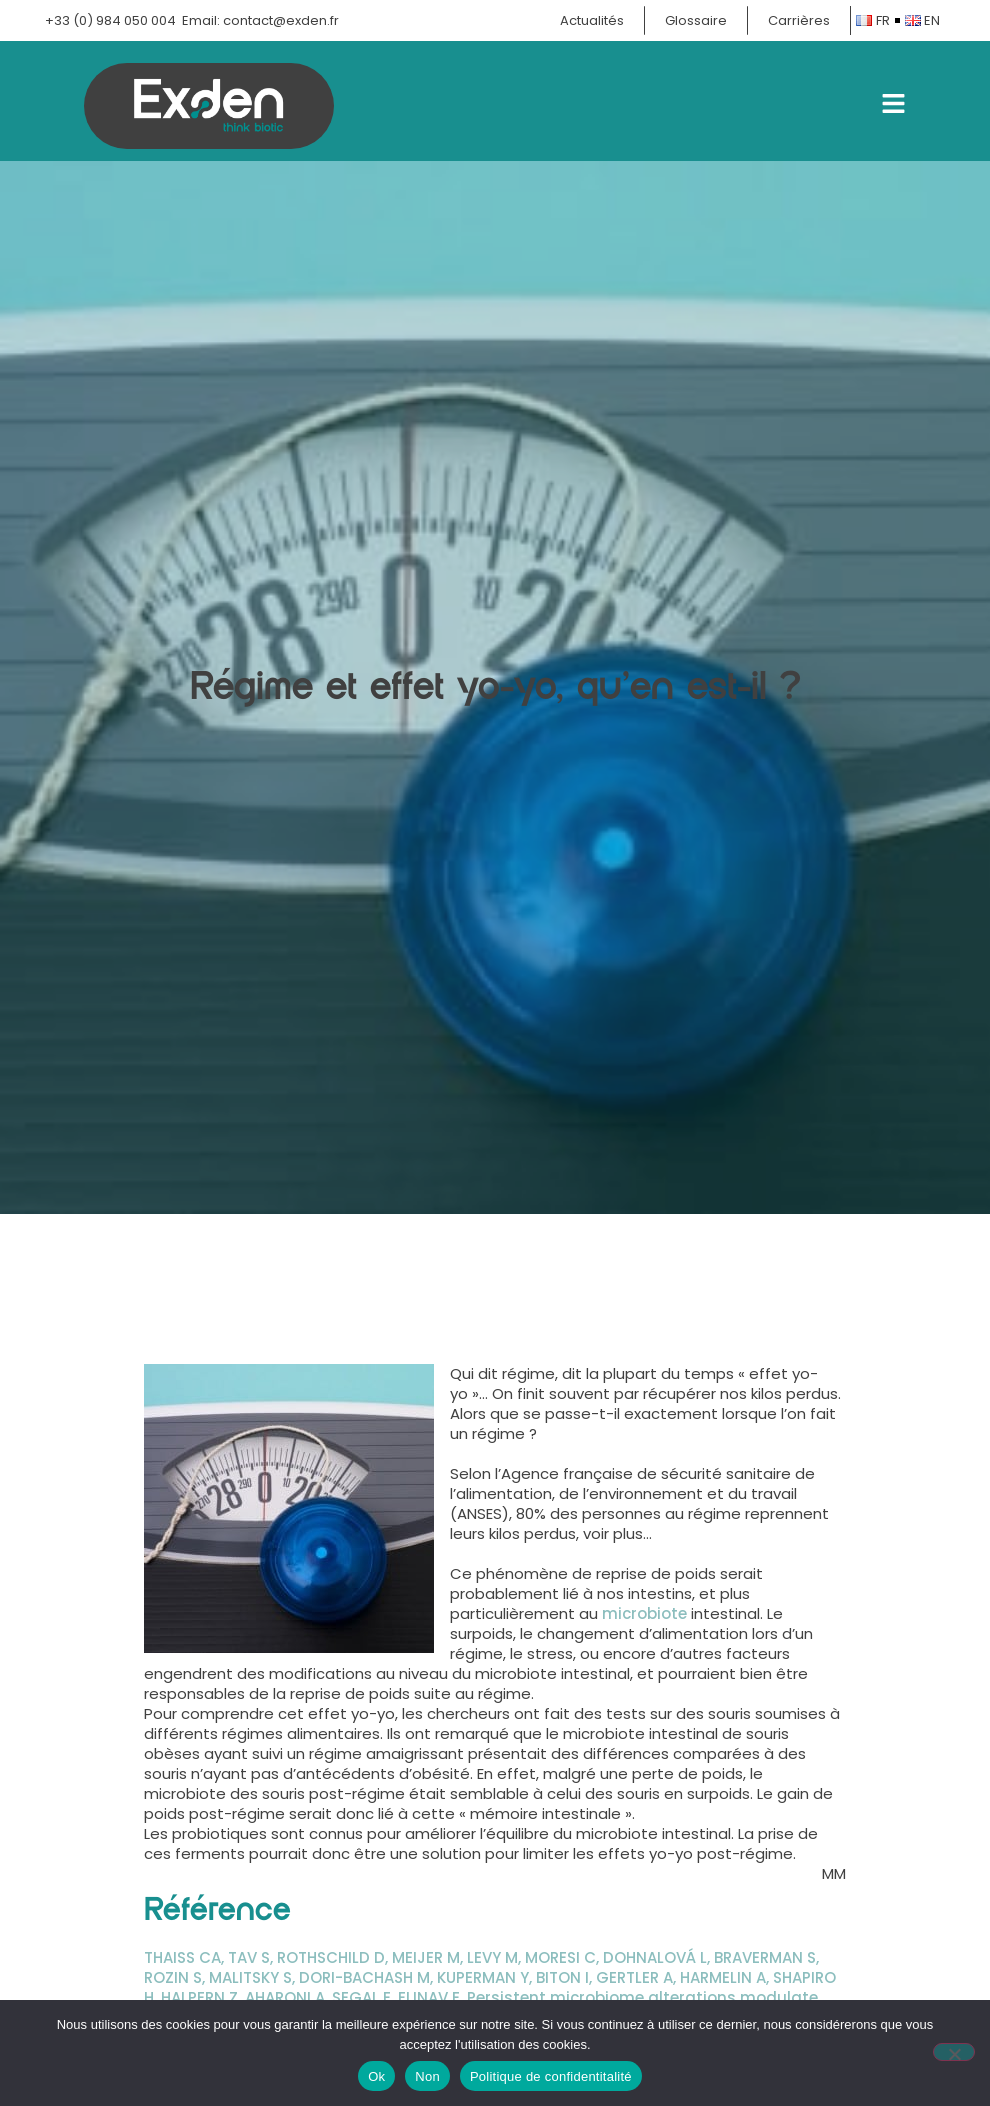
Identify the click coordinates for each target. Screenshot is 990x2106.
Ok (376, 2076)
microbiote (644, 1613)
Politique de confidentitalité (551, 2076)
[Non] (954, 2052)
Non (427, 2076)
